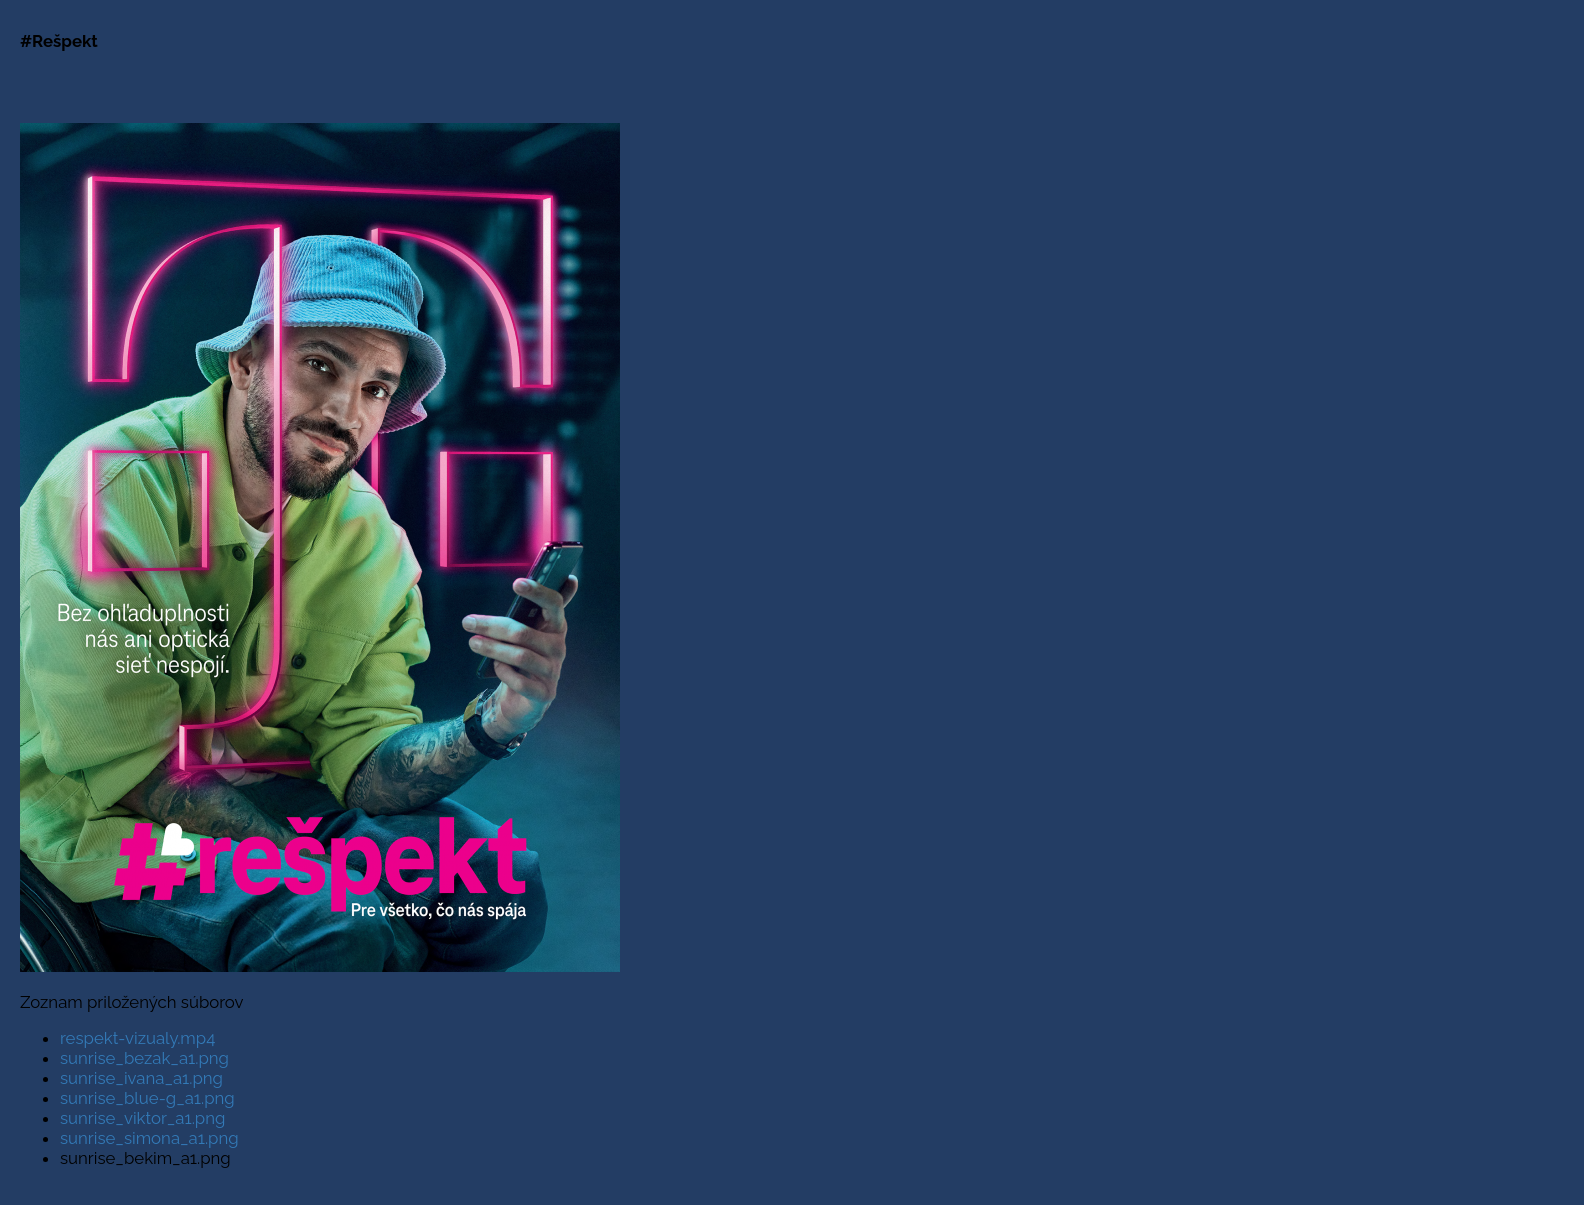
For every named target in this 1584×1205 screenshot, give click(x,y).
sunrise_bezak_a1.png (144, 1058)
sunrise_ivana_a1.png (141, 1078)
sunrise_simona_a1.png (149, 1138)
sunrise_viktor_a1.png (142, 1118)
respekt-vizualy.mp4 (137, 1038)
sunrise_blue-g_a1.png (147, 1098)
